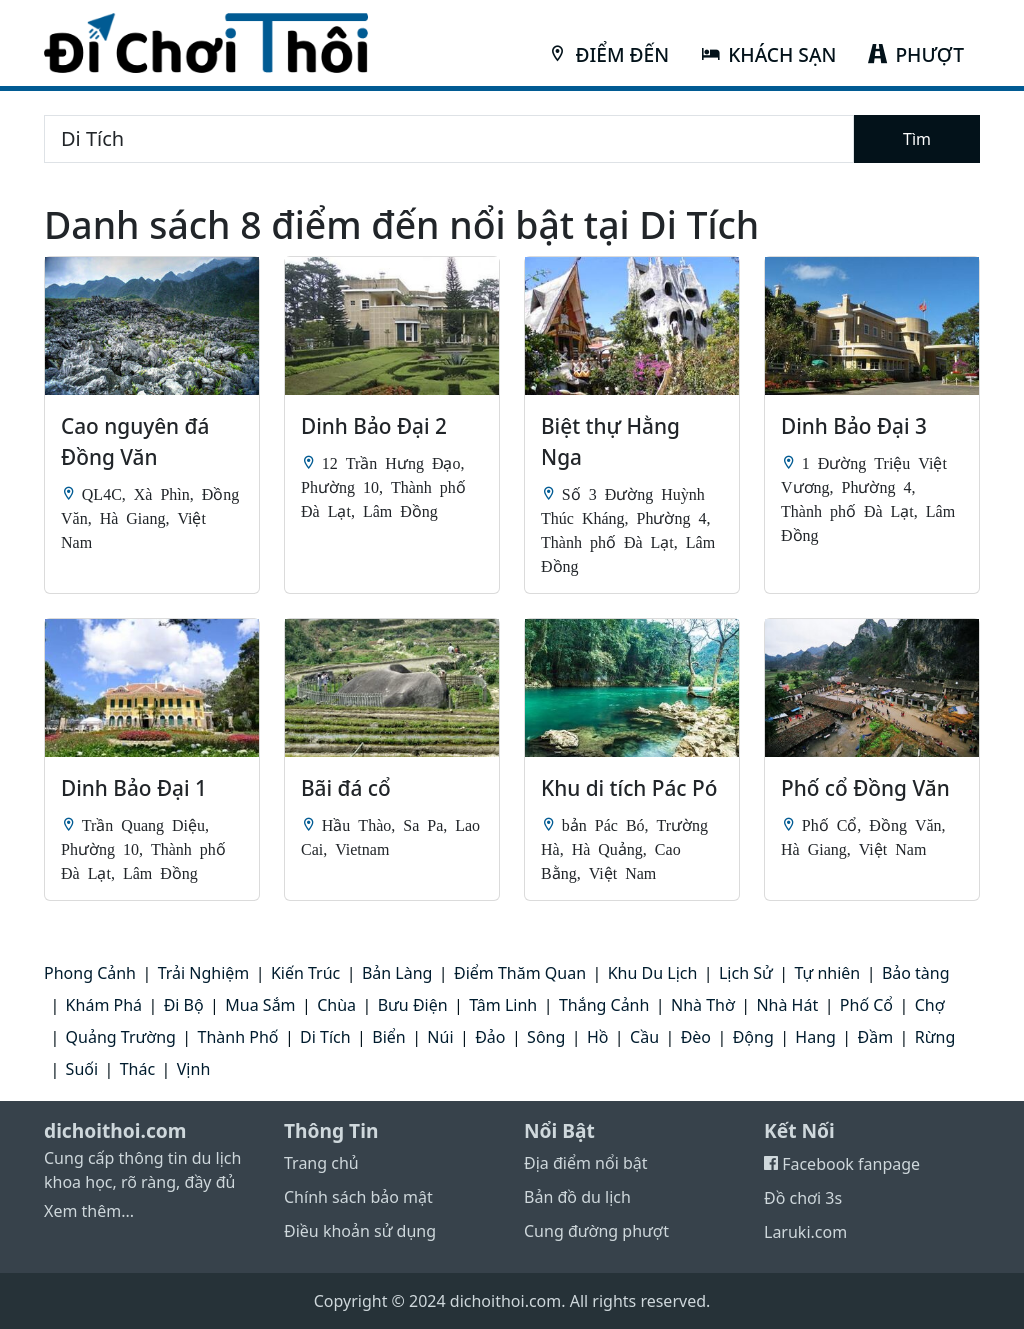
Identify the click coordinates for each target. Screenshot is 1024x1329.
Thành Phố (238, 1037)
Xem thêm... (89, 1211)
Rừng (935, 1037)
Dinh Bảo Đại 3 (854, 426)
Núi (440, 1037)
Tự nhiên (827, 973)
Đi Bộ (184, 1005)
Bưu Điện (413, 1005)
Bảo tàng (916, 973)
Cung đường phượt (596, 1231)
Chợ (930, 1005)
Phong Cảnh (90, 973)
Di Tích (325, 1037)
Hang (815, 1037)
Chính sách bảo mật (358, 1197)
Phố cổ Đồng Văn (865, 788)
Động (753, 1037)
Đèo (696, 1037)
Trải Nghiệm (204, 973)
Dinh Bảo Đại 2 (374, 426)
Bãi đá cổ (346, 788)
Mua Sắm (260, 1005)
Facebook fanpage (842, 1164)
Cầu (644, 1037)
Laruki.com (805, 1232)
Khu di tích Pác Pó (629, 788)
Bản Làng (397, 973)
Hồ (598, 1037)
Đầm (876, 1037)
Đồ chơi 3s (803, 1198)
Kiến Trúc (305, 973)
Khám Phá (104, 1005)
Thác (137, 1069)
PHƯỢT (916, 54)
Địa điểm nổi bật (586, 1163)
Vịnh (194, 1069)
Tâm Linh (503, 1005)
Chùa (336, 1005)
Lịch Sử (746, 973)
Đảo (490, 1037)
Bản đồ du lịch (577, 1197)
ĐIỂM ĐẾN (608, 54)
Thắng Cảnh (604, 1005)
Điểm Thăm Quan (520, 973)
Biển (388, 1037)
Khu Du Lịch (653, 973)
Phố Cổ (866, 1005)
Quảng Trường (121, 1037)
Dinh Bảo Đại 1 (134, 788)
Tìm (917, 139)
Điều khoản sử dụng (360, 1231)
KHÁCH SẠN (768, 54)
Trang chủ (321, 1163)
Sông (546, 1037)
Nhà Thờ (703, 1005)
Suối (82, 1069)
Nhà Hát (787, 1005)
